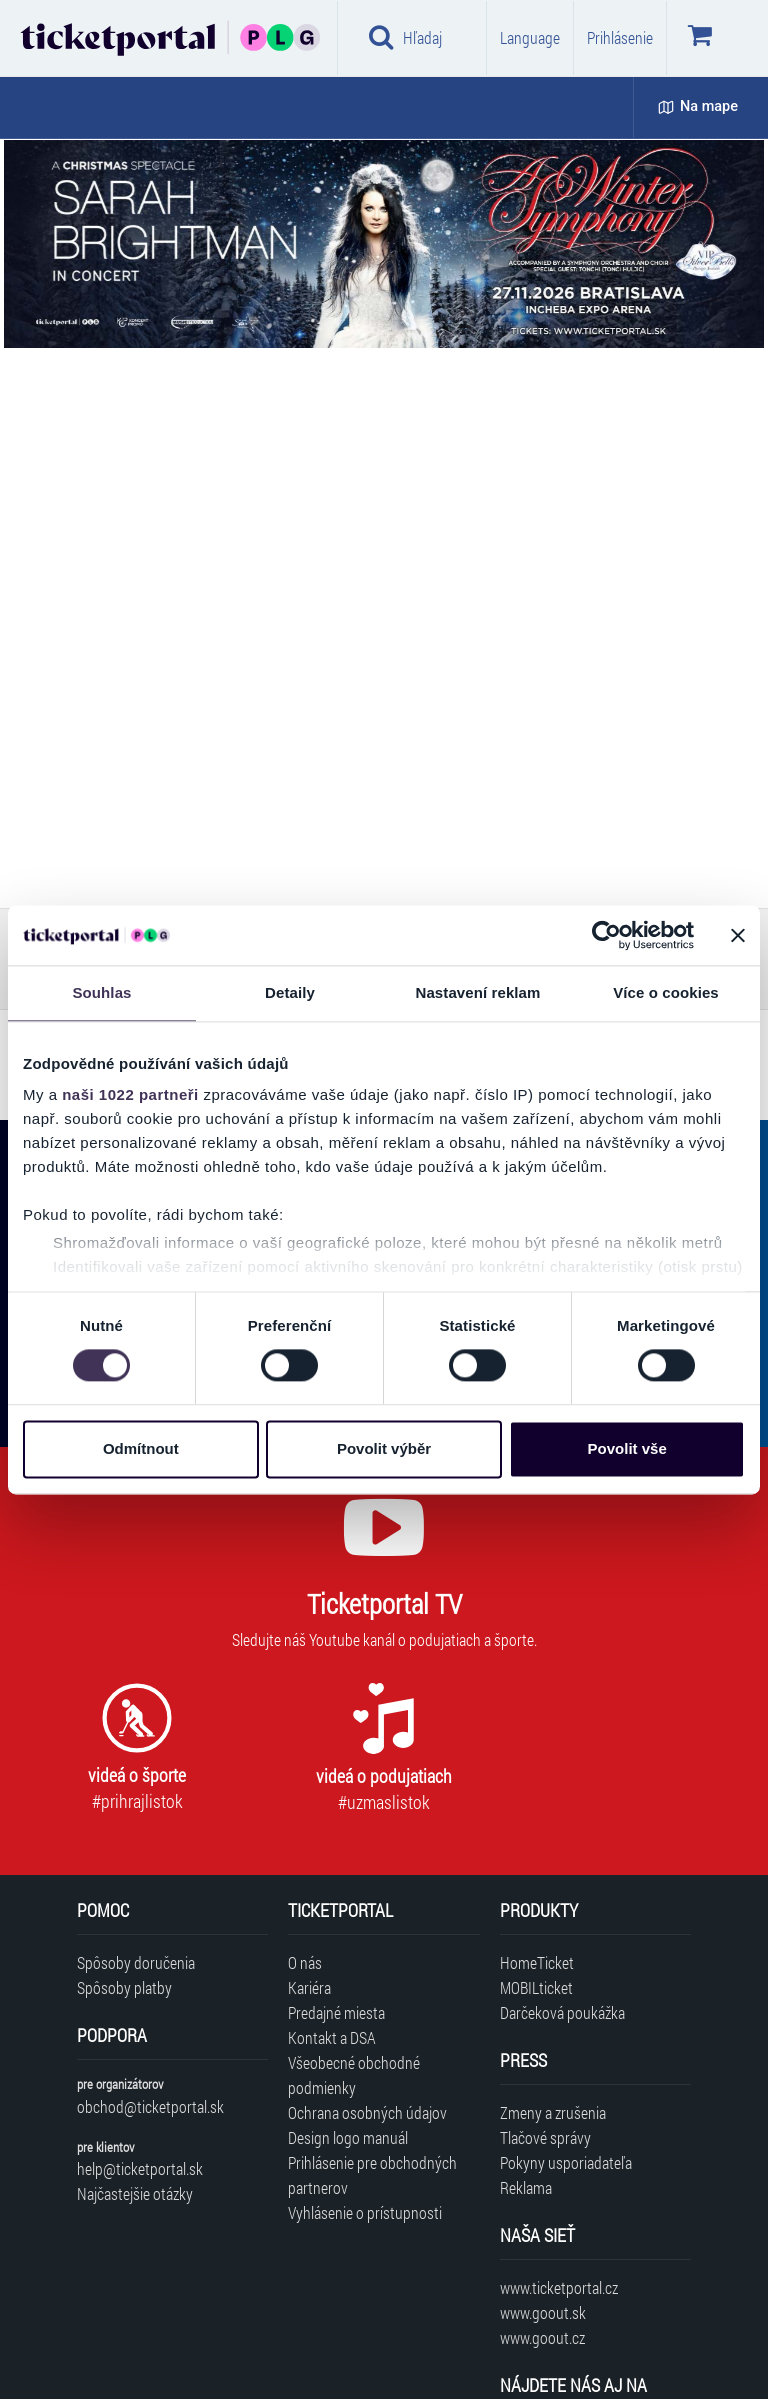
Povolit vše (627, 1448)
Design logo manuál (348, 2137)
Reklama (526, 2187)
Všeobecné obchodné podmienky (354, 2075)
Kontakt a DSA (332, 2037)
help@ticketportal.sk (140, 2168)
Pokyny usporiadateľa (566, 2162)
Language (530, 37)
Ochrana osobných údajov (367, 2112)
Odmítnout (141, 1448)
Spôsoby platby (124, 1987)
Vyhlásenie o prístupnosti (365, 2212)
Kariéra (309, 1987)
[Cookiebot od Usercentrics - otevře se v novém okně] (606, 935)
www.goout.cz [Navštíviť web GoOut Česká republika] (542, 2337)
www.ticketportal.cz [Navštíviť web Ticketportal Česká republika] (559, 2287)
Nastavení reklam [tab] (477, 992)
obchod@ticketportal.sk (150, 2106)
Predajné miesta (336, 2012)
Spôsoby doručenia (136, 1962)
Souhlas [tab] (101, 992)
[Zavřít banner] (738, 935)
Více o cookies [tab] (666, 992)
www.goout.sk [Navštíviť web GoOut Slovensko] (543, 2312)
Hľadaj (405, 37)
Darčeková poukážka (562, 2012)
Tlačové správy (545, 2137)
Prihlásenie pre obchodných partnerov (372, 2175)
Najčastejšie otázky (135, 2193)
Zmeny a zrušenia (553, 2112)
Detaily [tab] (290, 992)
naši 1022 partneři (130, 1094)
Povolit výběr (384, 1448)
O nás (305, 1962)
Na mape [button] (698, 106)
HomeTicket (537, 1962)
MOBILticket (536, 1987)
